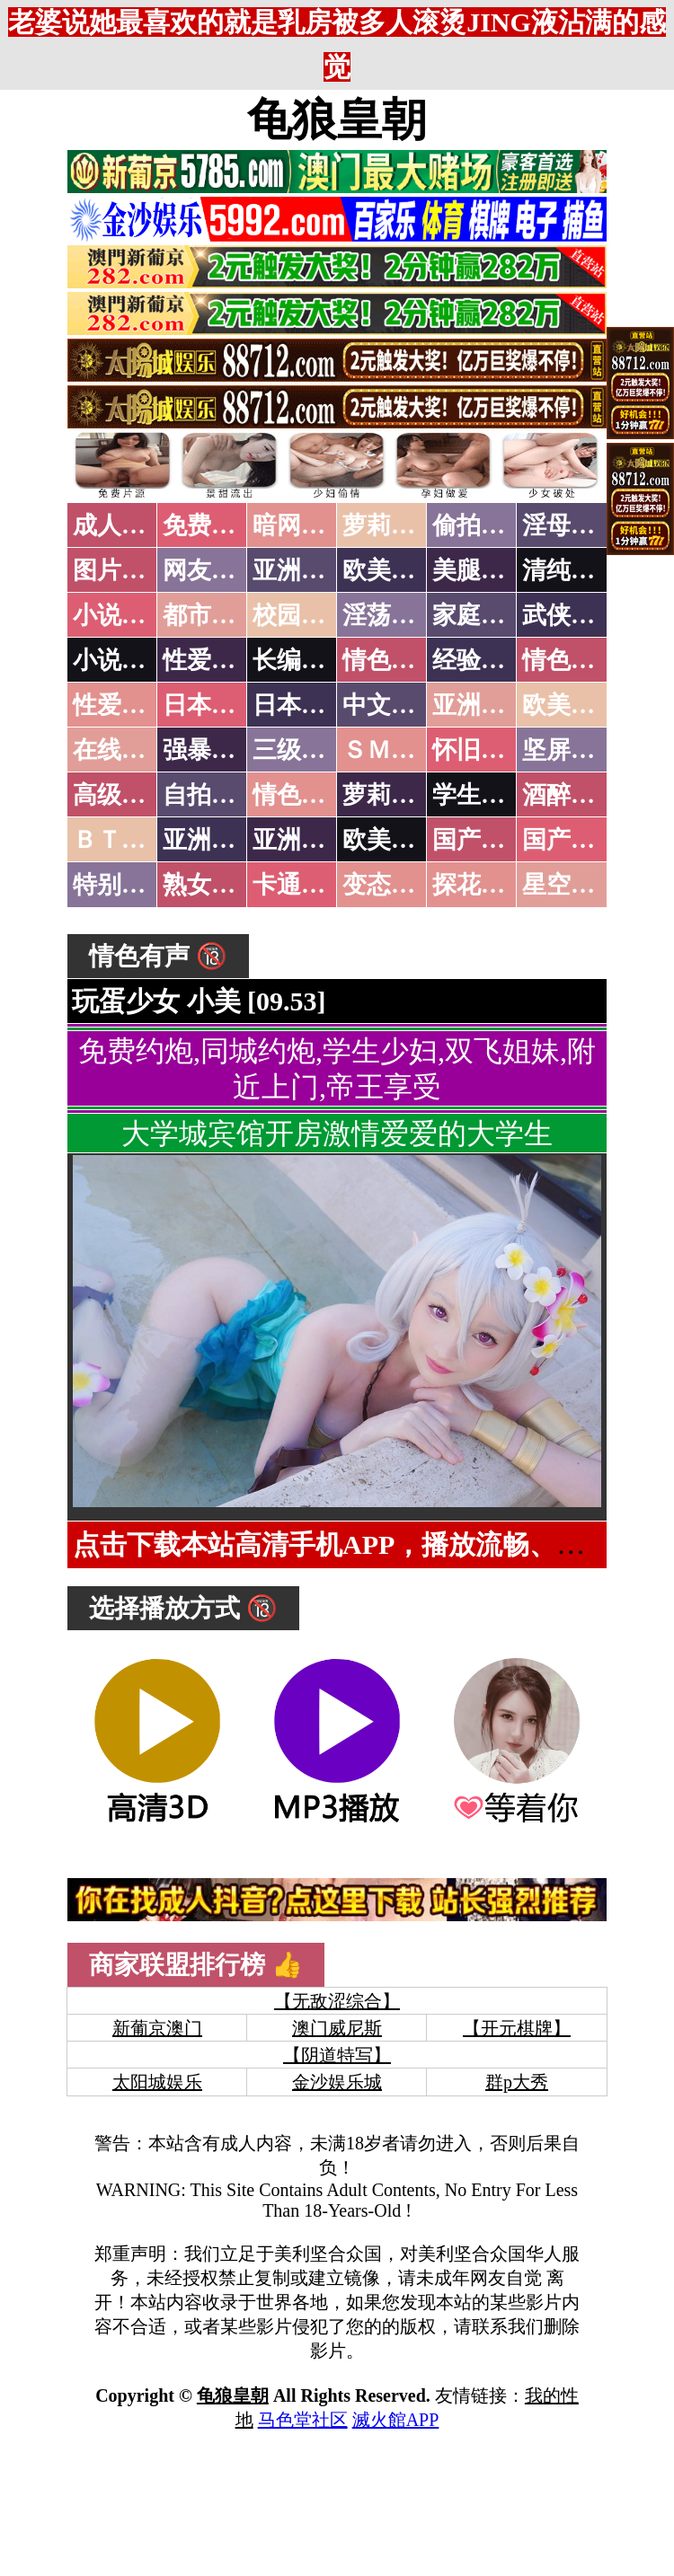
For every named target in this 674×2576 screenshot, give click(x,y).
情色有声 (301, 794)
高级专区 (121, 794)
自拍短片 (211, 794)
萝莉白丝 (390, 794)
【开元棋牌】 (517, 2028)
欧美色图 (390, 570)
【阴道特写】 (337, 2055)
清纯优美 (570, 570)
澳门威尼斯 (337, 2028)
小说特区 (121, 615)
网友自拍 (211, 570)
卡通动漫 (301, 884)
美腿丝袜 (480, 570)
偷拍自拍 (480, 525)
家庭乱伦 (480, 615)
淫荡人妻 (390, 615)
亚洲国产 (480, 705)
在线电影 (121, 750)
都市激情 (211, 615)
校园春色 (301, 615)
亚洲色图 (301, 570)
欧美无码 (390, 839)
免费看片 (211, 525)
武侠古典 (570, 615)
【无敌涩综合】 (337, 2001)
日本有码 (301, 705)
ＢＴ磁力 (121, 839)
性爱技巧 (211, 660)
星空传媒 (570, 884)
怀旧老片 (480, 750)
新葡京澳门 (157, 2028)
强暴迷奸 (211, 750)
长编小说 (301, 660)
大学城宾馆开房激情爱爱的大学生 (337, 1133)
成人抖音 (121, 525)
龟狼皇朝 (337, 119)
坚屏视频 (570, 750)
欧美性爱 (570, 705)
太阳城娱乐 (157, 2082)
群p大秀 (516, 2082)
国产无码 (480, 839)
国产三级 (570, 839)
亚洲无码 (211, 839)
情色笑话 (390, 660)
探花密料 (480, 884)
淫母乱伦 (570, 525)
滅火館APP (395, 2420)
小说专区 (121, 660)
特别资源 (121, 884)
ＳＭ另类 (390, 750)
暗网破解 (301, 525)
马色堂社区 (303, 2420)
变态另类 (390, 884)
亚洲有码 (301, 839)
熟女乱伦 (211, 884)
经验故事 (480, 660)
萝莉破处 (390, 525)
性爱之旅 (121, 705)
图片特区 (121, 570)
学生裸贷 (480, 794)
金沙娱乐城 (337, 2082)
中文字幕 (390, 705)
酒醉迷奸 (570, 794)
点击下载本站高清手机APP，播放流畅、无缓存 (355, 1544)
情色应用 (570, 660)
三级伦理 (301, 750)
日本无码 (211, 705)
